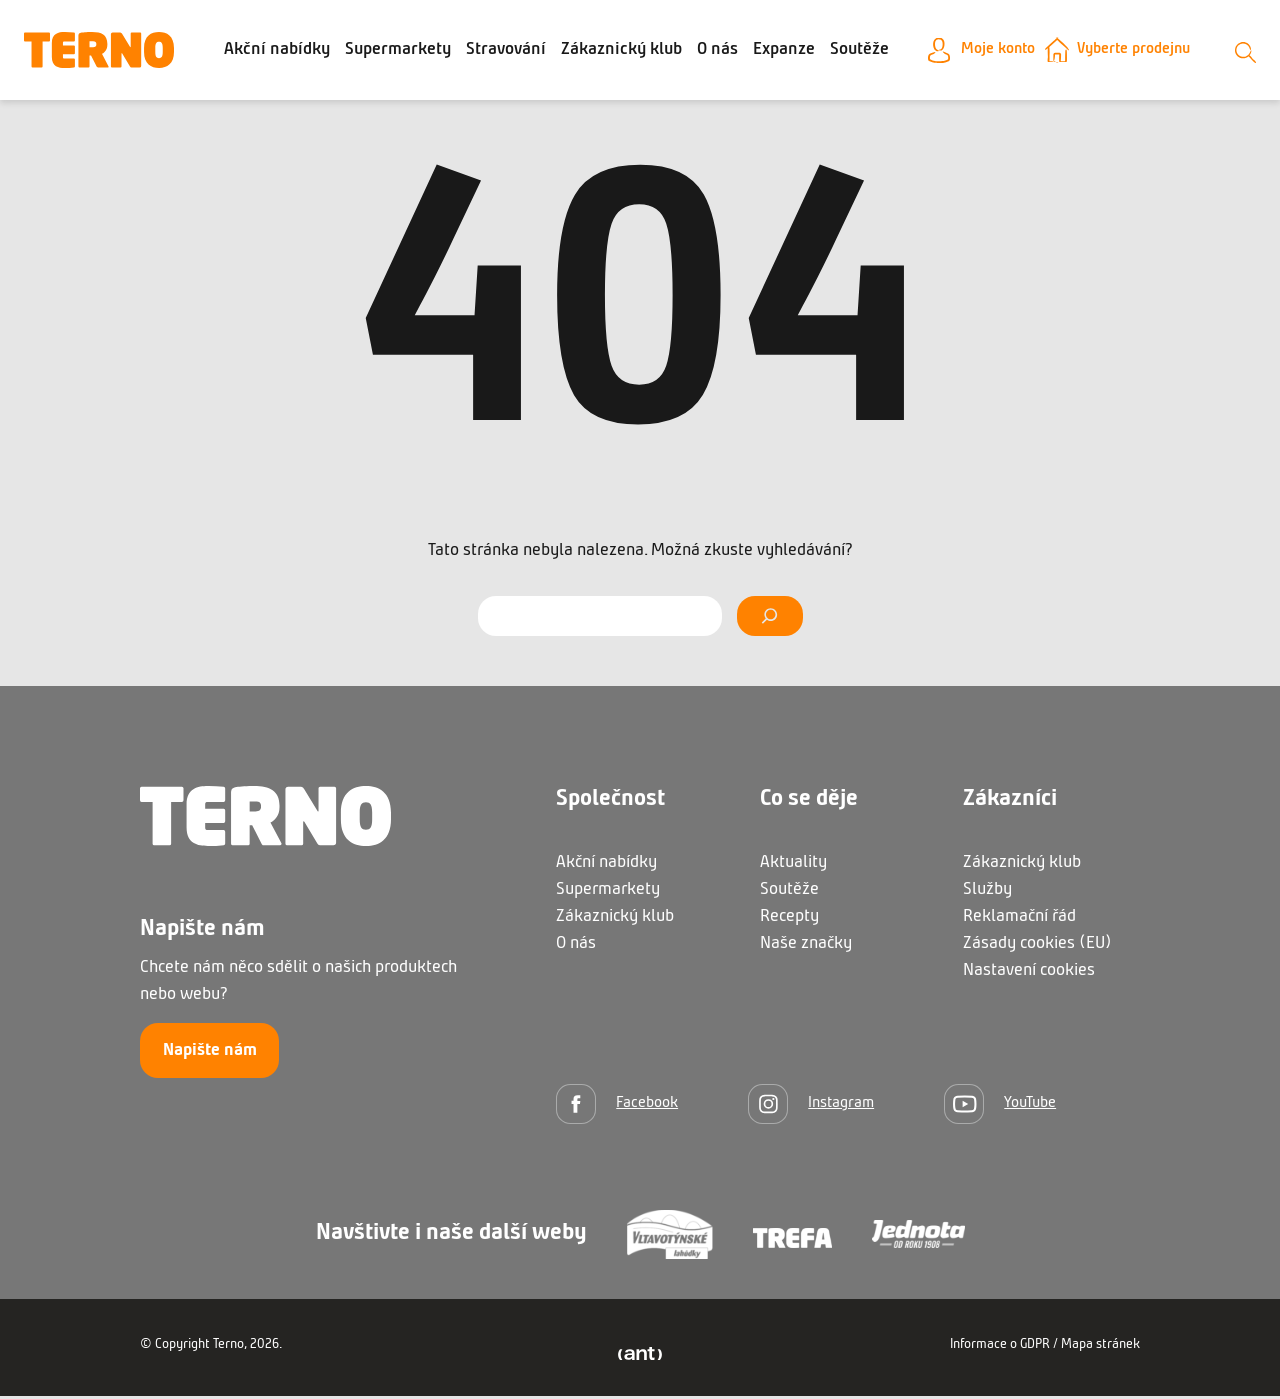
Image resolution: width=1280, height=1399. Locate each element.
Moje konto (986, 51)
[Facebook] (617, 1106)
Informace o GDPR (1000, 1347)
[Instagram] (811, 1106)
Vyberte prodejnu (1134, 51)
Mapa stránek (1100, 1347)
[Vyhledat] (769, 619)
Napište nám (210, 1053)
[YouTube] (1000, 1106)
